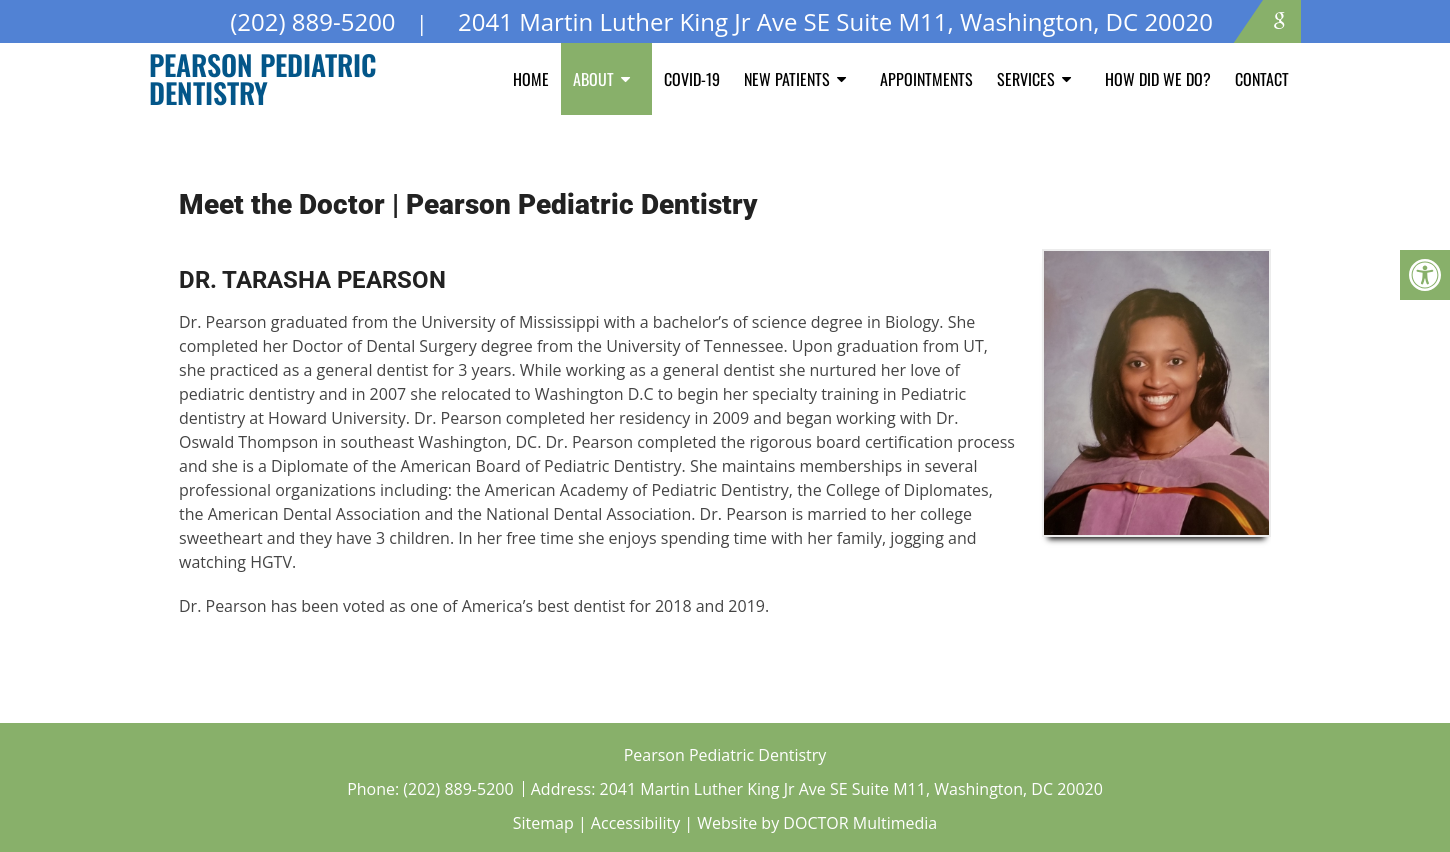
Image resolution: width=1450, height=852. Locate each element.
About (593, 79)
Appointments (926, 79)
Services (1026, 79)
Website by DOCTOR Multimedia (817, 823)
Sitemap (543, 823)
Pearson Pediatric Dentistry (262, 79)
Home (531, 79)
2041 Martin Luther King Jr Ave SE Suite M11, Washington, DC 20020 (851, 789)
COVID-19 (692, 79)
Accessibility (635, 823)
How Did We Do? (1158, 79)
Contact (1262, 79)
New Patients (787, 79)
